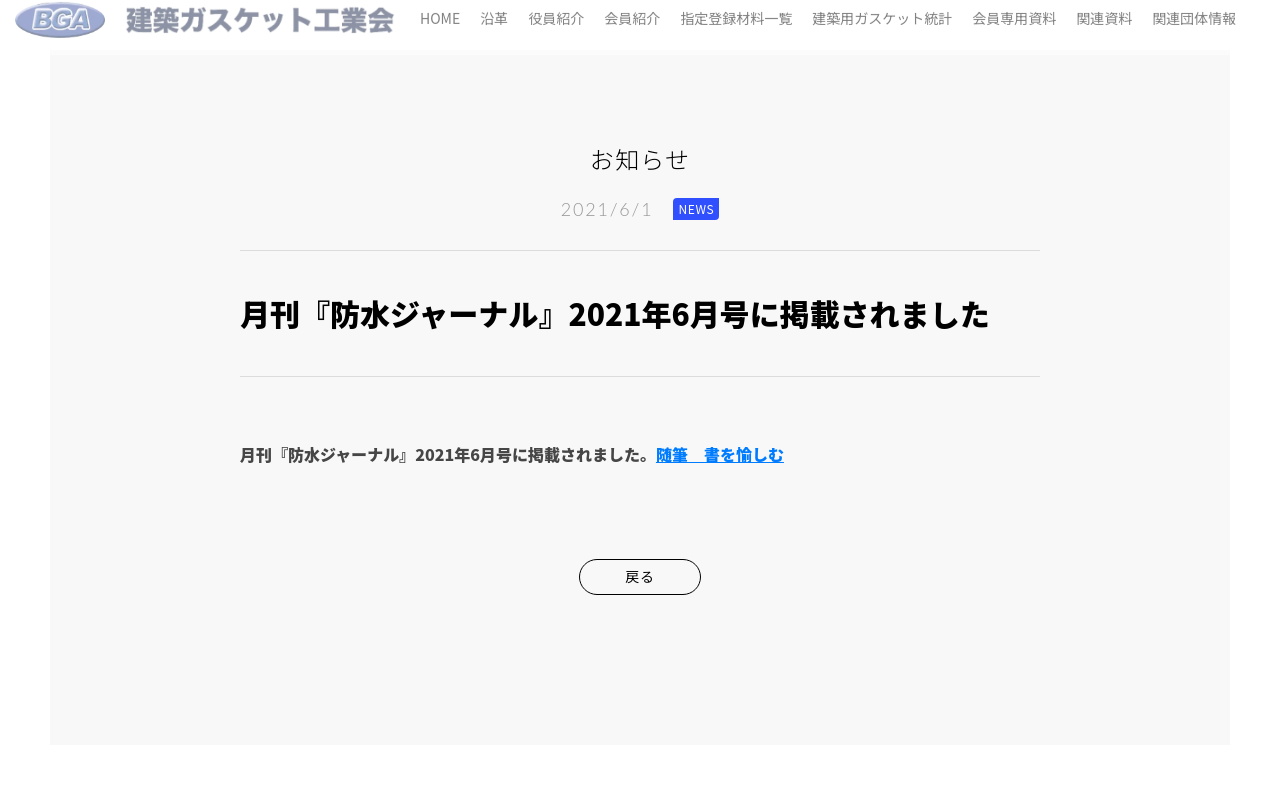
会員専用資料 (1014, 14)
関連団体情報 (1194, 14)
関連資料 (1104, 14)
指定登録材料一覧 (736, 14)
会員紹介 (632, 14)
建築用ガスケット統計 (882, 14)
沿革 (494, 14)
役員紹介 (556, 14)
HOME (440, 14)
